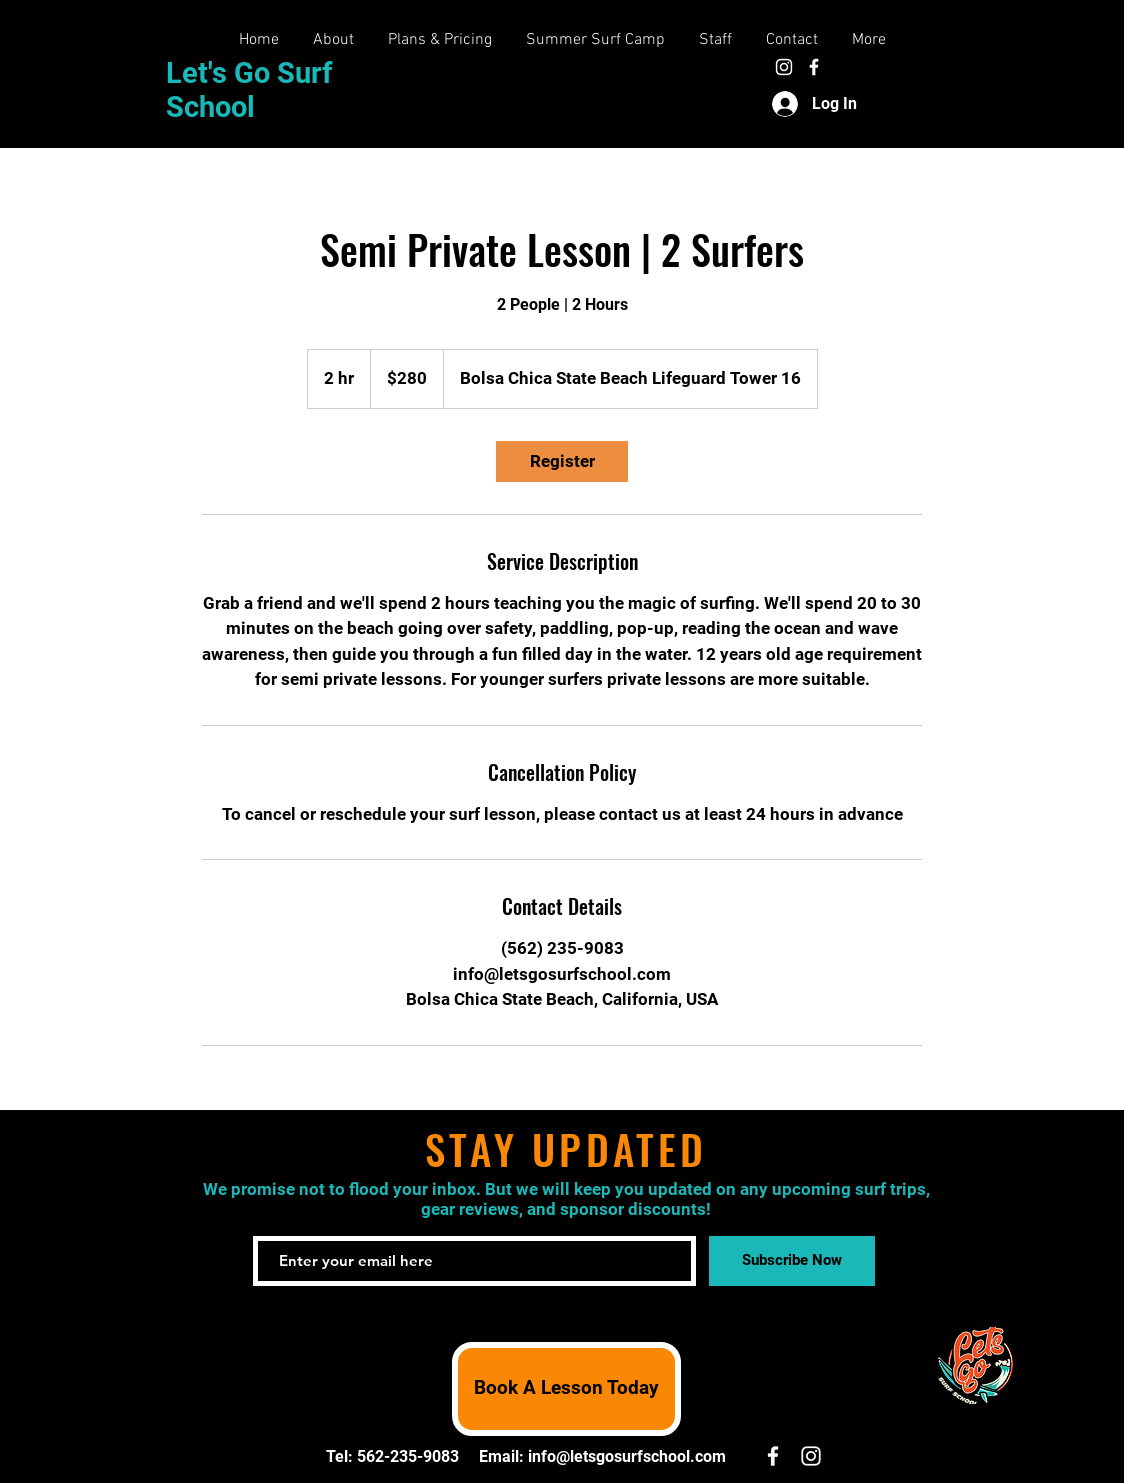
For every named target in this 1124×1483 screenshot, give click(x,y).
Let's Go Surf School (249, 90)
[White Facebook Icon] (814, 67)
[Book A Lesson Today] (566, 1389)
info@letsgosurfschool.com (627, 1456)
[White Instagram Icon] (784, 67)
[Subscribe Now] (792, 1261)
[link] (562, 461)
